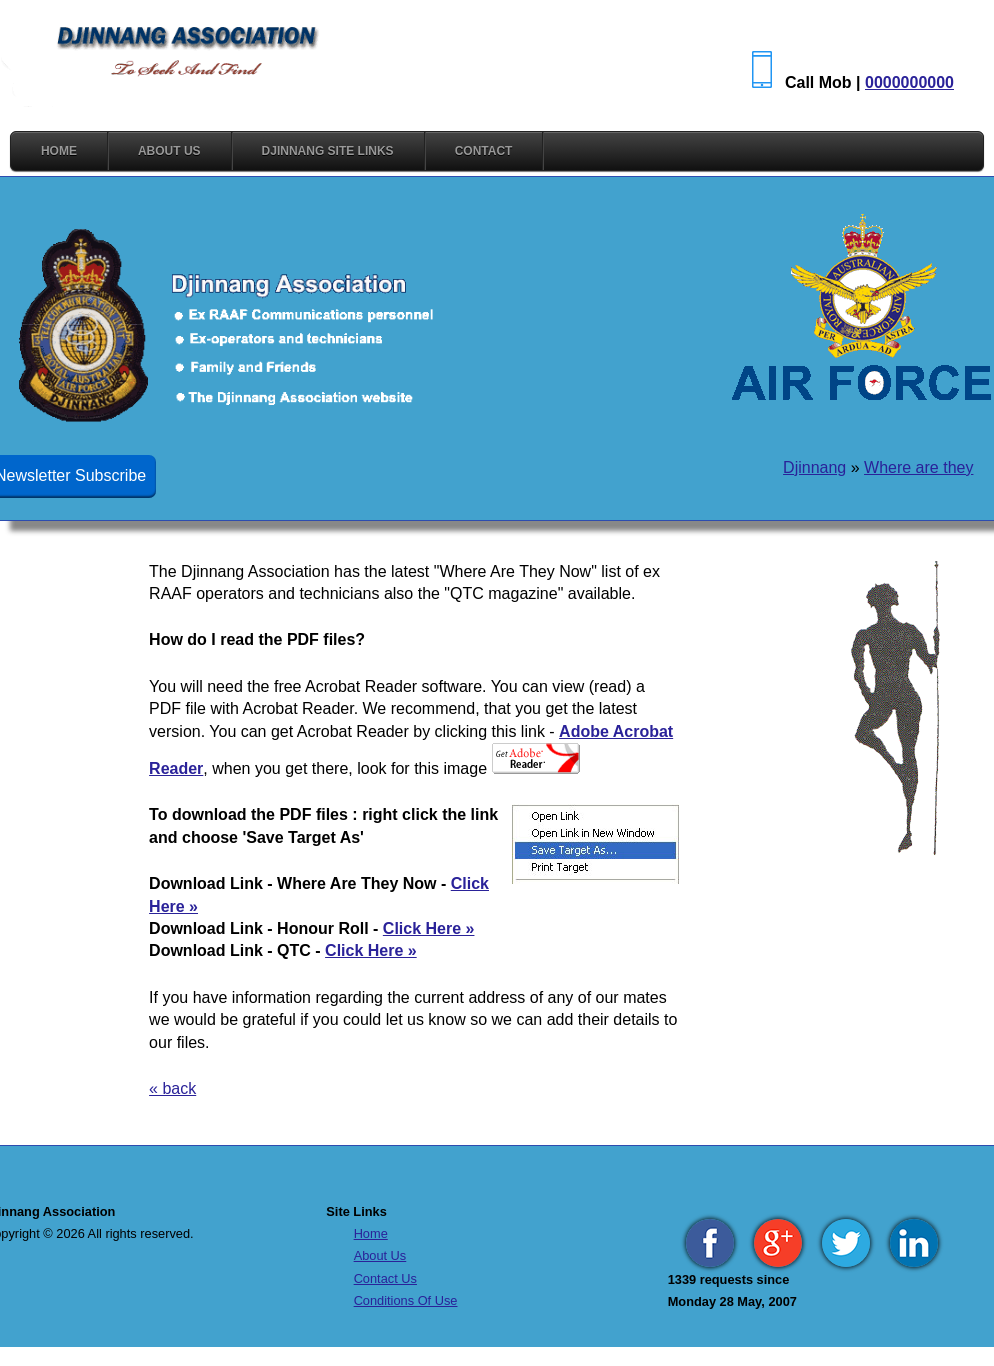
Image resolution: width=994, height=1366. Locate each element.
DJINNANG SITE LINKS (328, 151)
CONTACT (484, 151)
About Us (380, 1255)
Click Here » (429, 928)
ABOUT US (169, 151)
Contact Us (385, 1278)
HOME (59, 151)
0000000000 (909, 82)
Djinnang (814, 467)
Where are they (918, 467)
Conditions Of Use (406, 1300)
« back (172, 1088)
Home (371, 1233)
